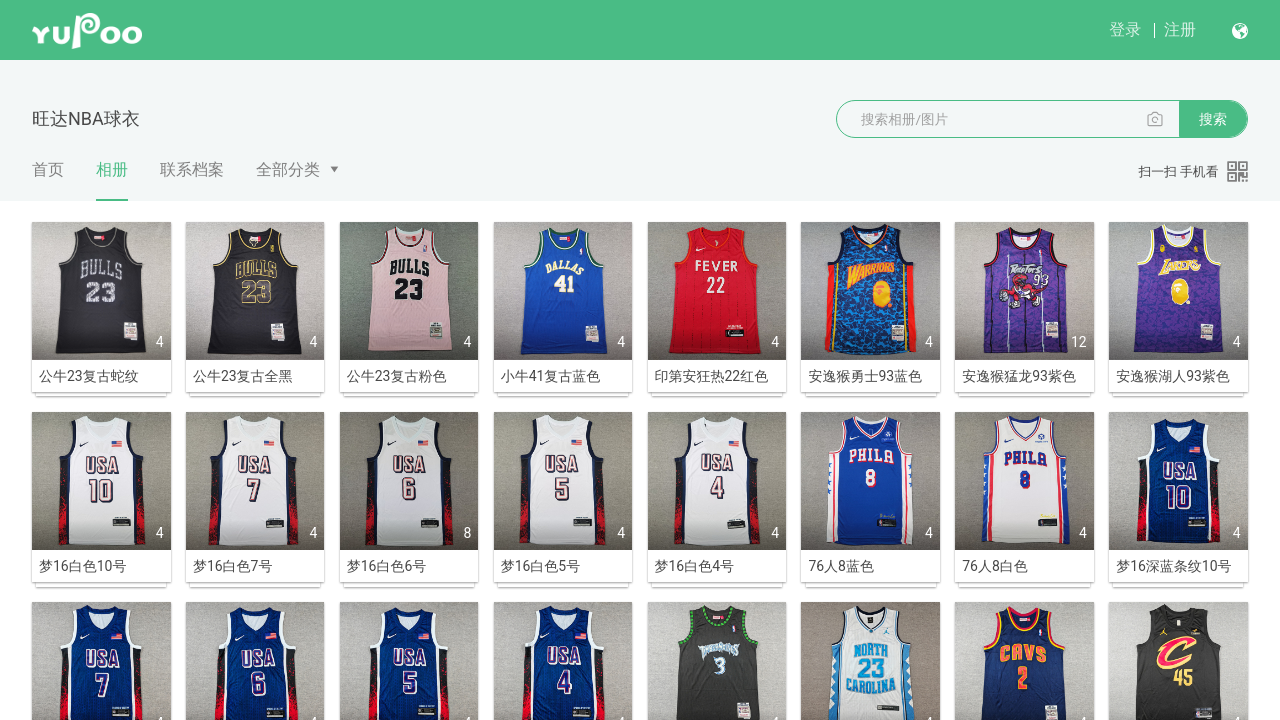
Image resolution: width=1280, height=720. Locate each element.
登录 (1125, 29)
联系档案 (192, 169)
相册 (112, 180)
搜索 (1213, 119)
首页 (48, 169)
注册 (1180, 29)
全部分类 (288, 169)
